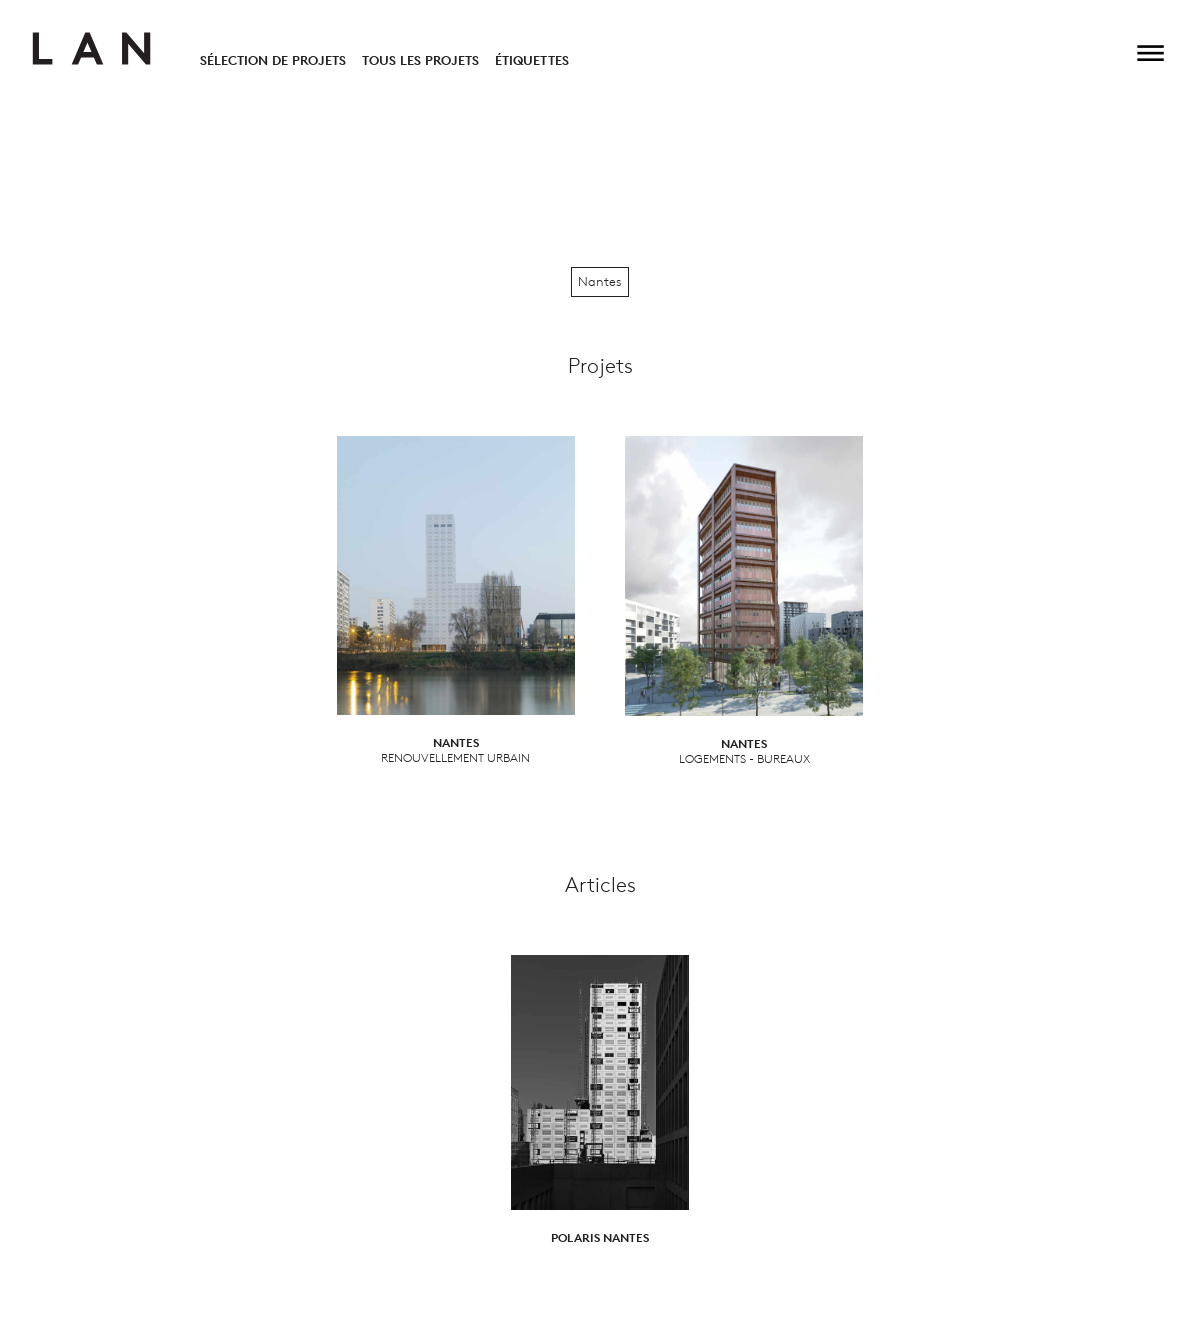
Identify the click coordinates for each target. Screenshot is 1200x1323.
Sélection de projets (273, 60)
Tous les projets (420, 60)
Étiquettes (532, 60)
